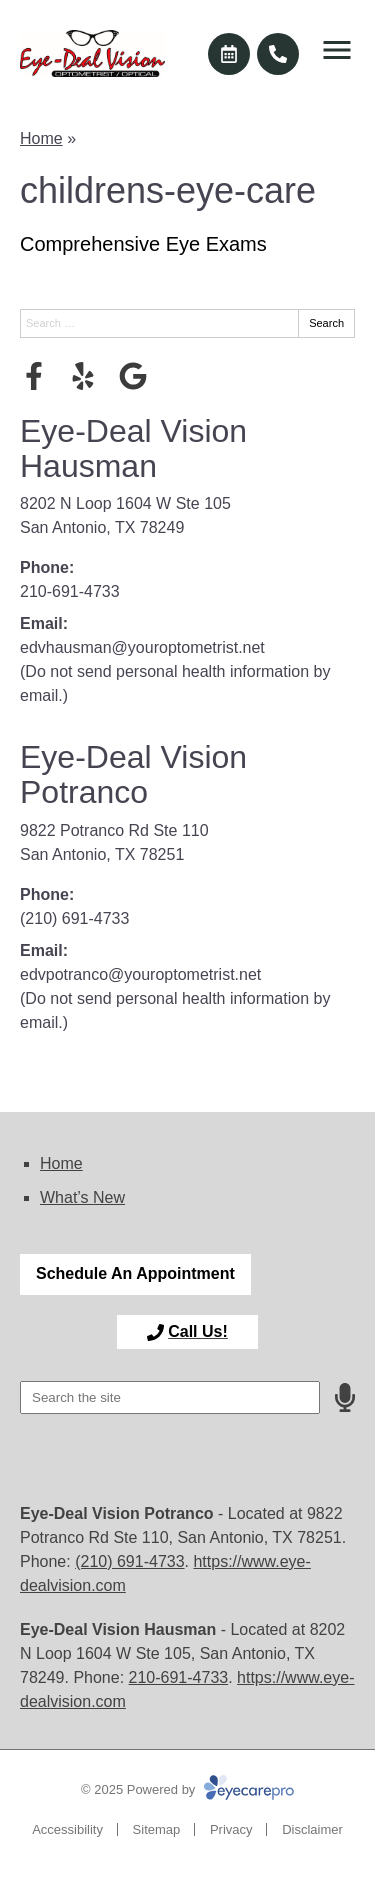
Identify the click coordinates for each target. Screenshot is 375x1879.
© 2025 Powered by (187, 1789)
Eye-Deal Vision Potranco (133, 774)
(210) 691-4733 (74, 918)
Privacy (231, 1829)
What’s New (82, 1197)
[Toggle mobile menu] (337, 50)
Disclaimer (312, 1829)
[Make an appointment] (229, 54)
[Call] (278, 54)
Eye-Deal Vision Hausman (133, 448)
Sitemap (157, 1829)
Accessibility (67, 1829)
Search (326, 323)
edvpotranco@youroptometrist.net (140, 974)
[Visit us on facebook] (34, 376)
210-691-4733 (70, 591)
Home (41, 138)
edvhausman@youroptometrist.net (142, 647)
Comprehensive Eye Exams (143, 244)
